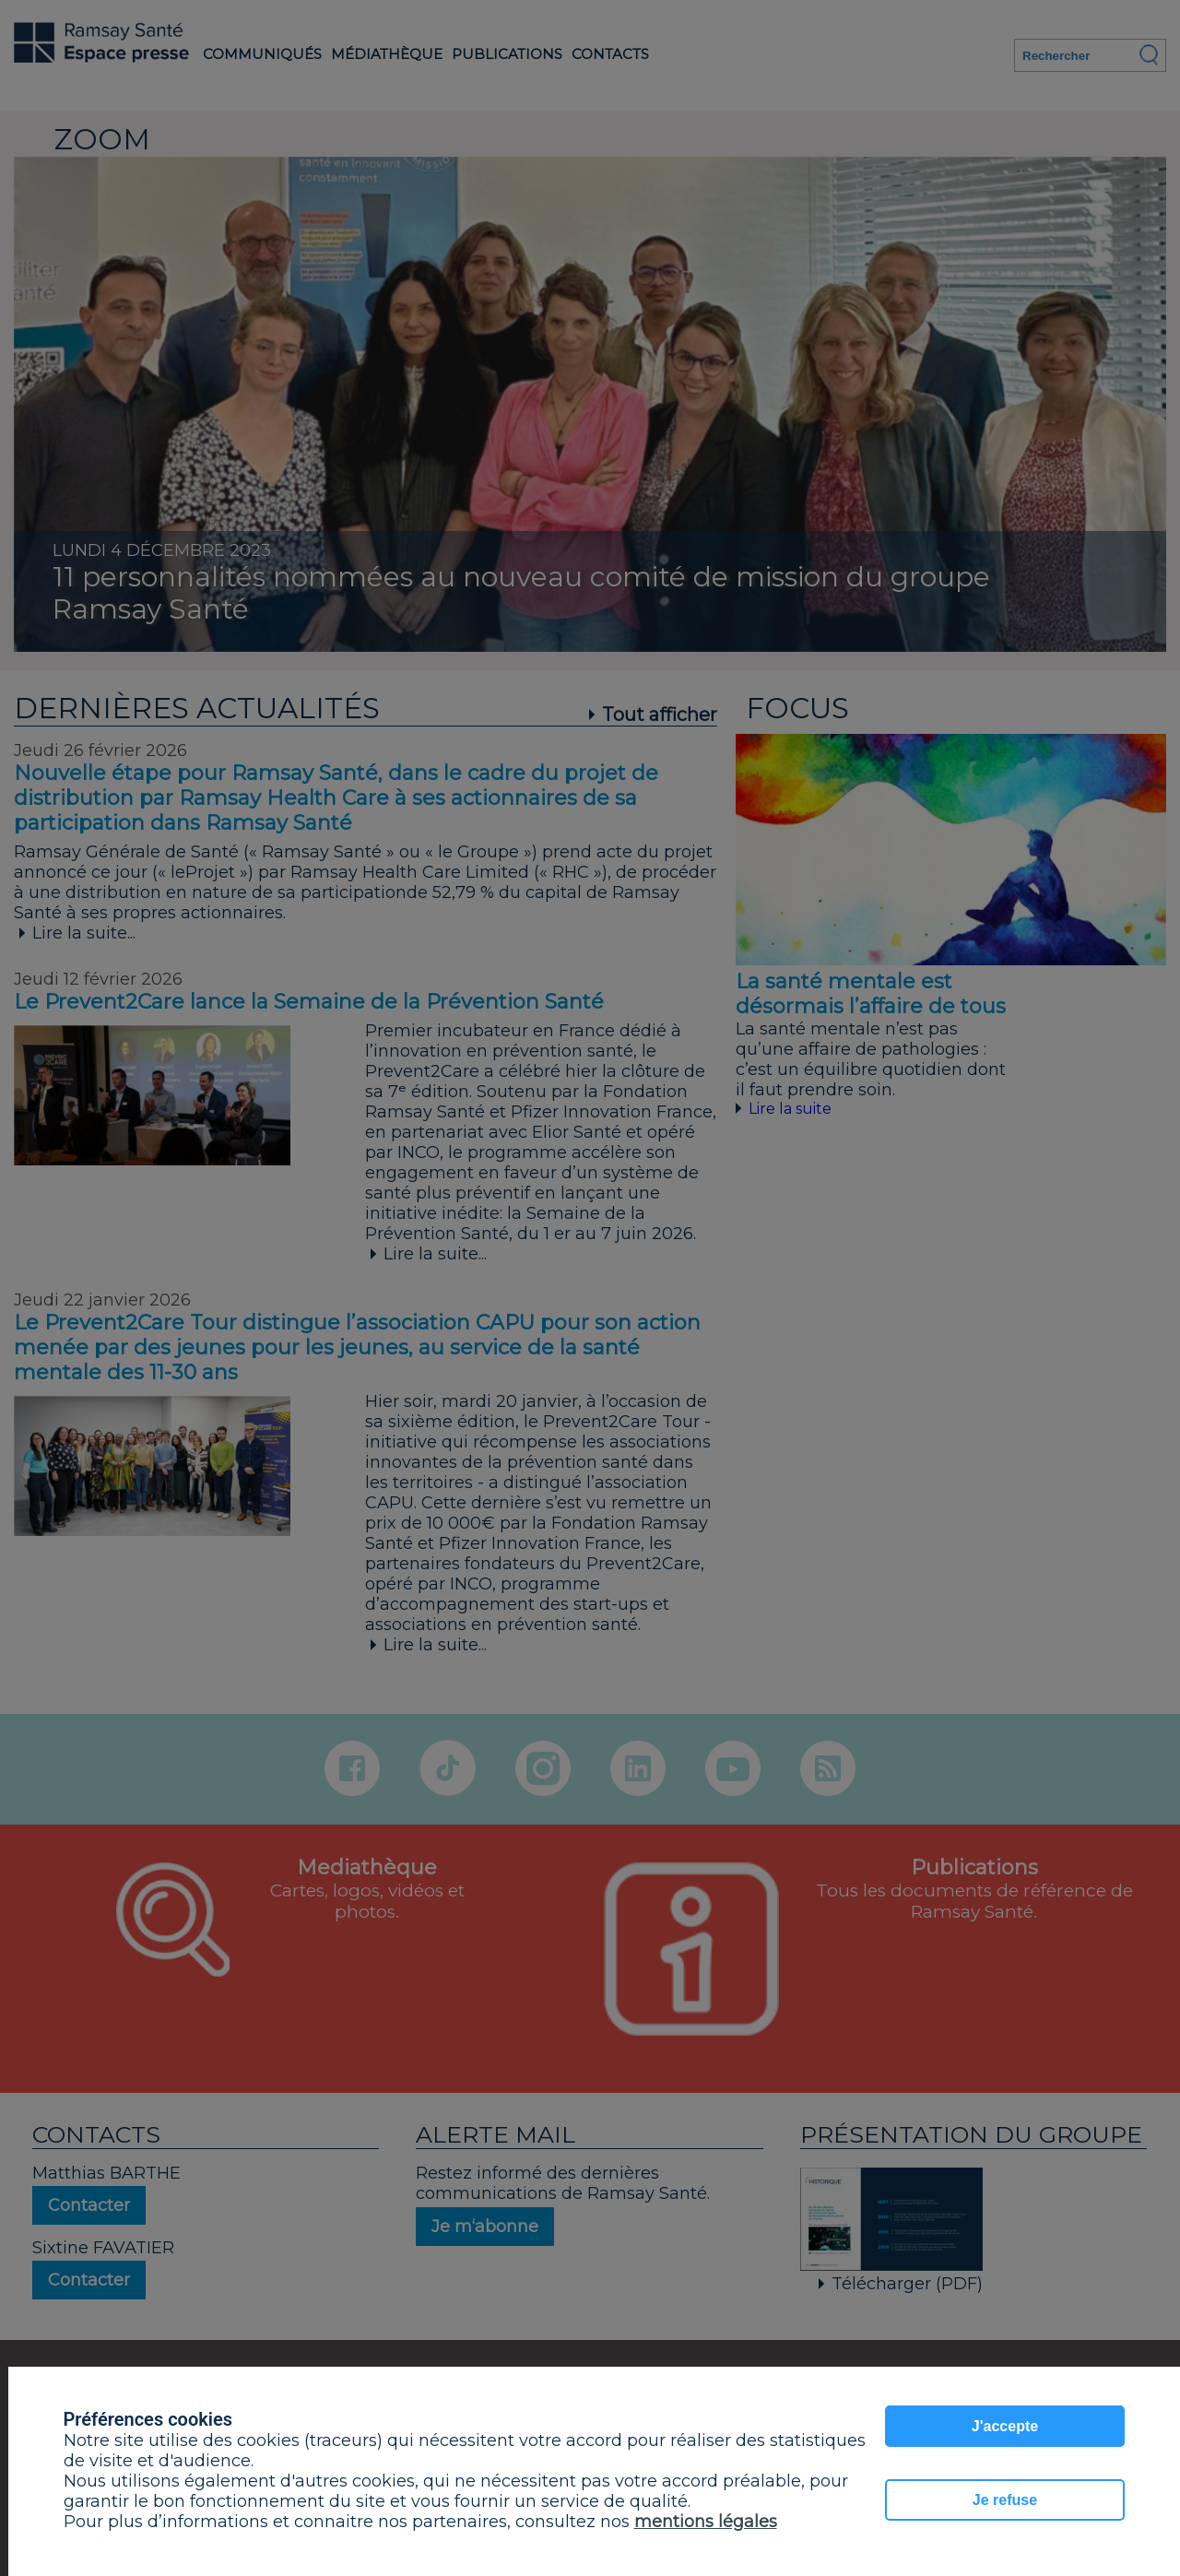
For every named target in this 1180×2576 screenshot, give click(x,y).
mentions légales (705, 2521)
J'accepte (1005, 2426)
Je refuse (1005, 2500)
